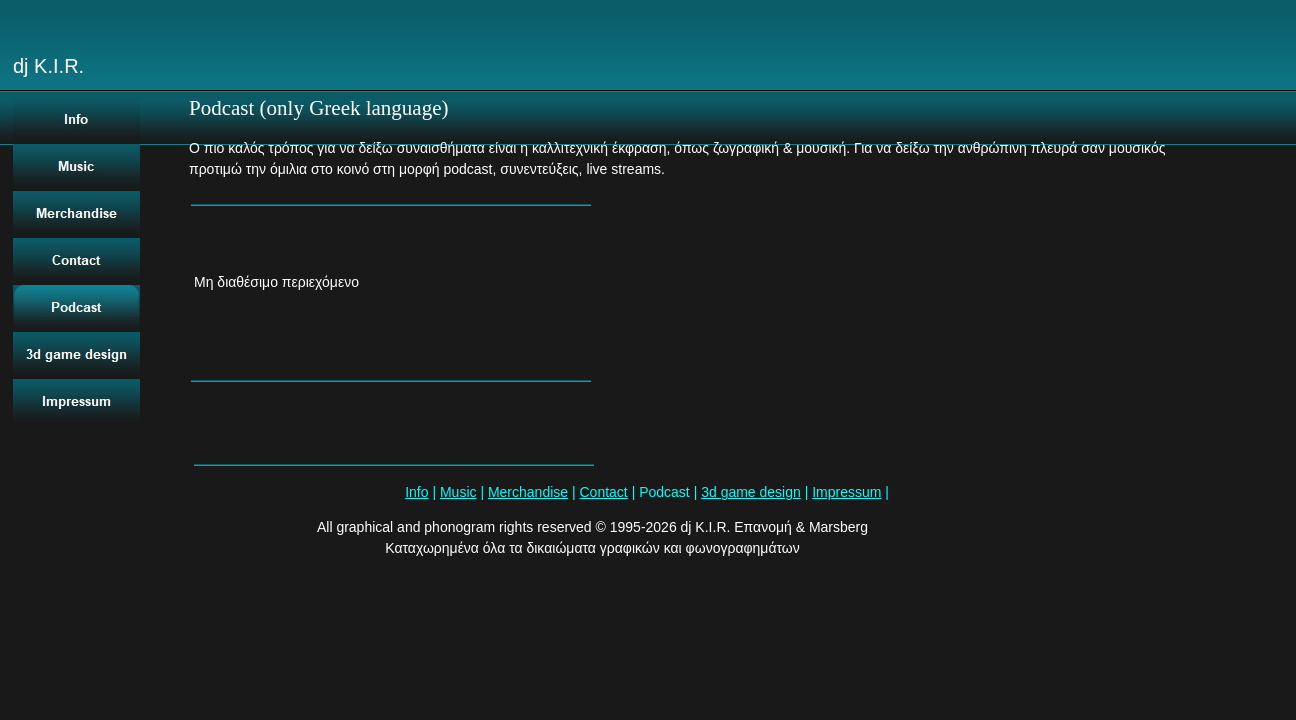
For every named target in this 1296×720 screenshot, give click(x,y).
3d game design (751, 492)
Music (458, 492)
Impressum (846, 492)
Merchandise (528, 492)
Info (416, 492)
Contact (604, 492)
